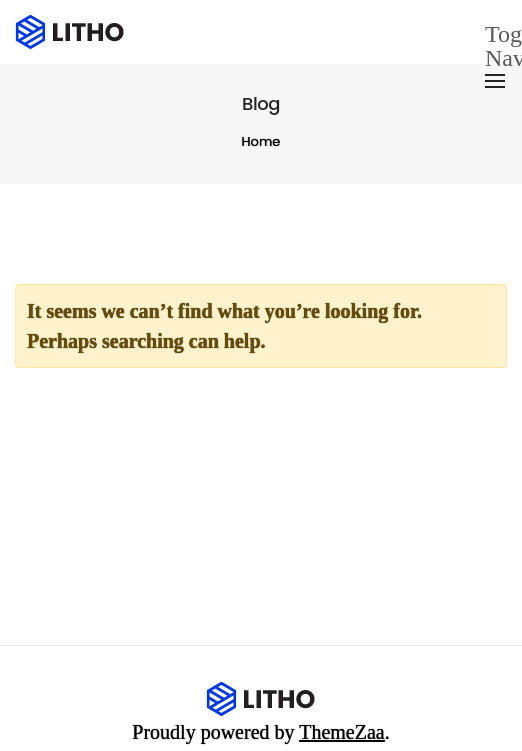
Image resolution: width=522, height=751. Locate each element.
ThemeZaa (342, 732)
